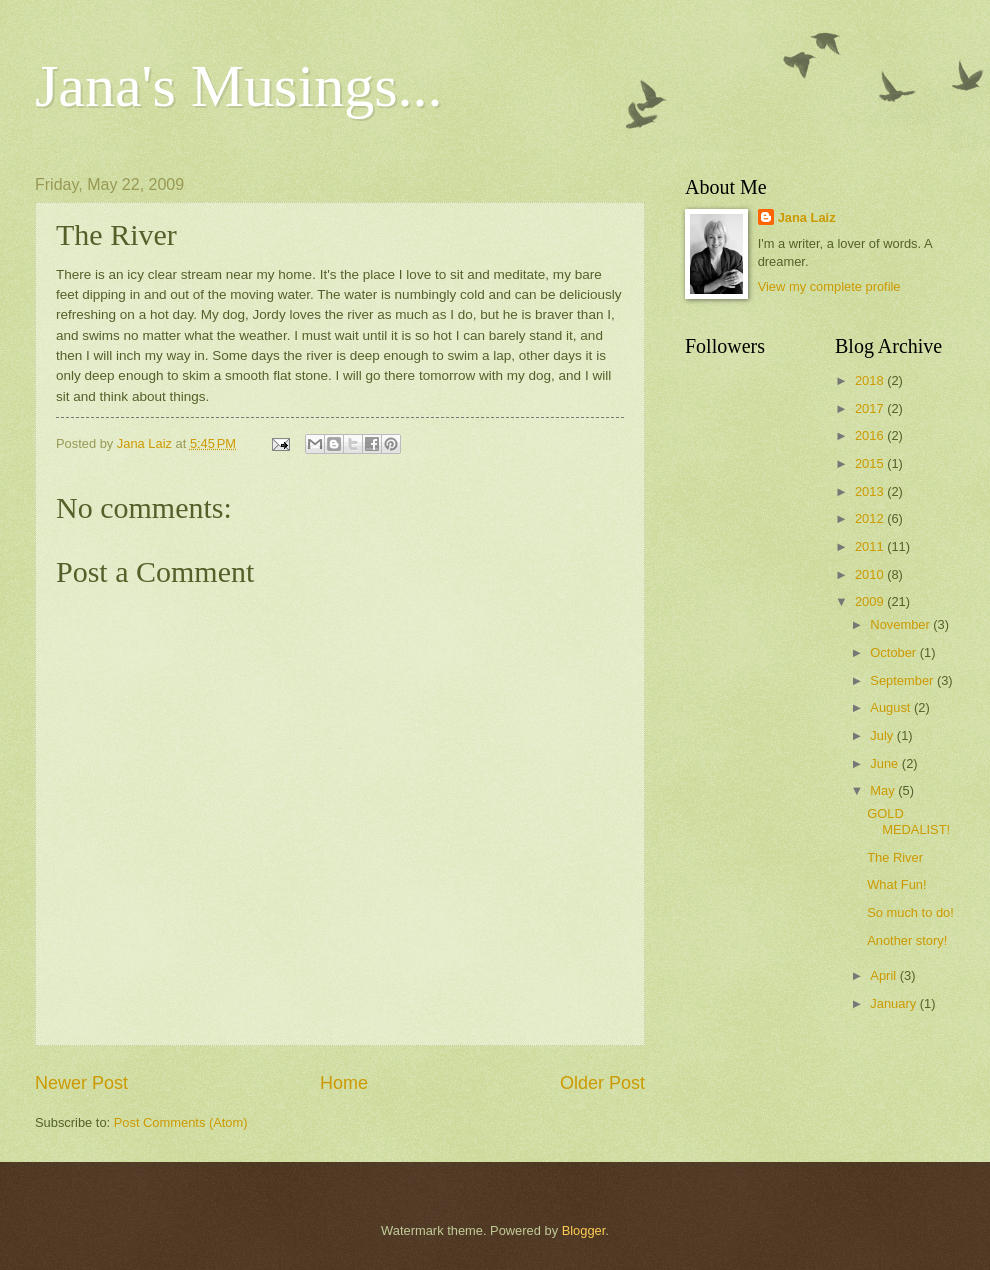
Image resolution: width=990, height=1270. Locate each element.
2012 (871, 518)
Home (344, 1083)
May (884, 790)
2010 (871, 574)
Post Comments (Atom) (181, 1122)
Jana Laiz (807, 217)
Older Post (602, 1083)
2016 (871, 435)
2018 (871, 380)
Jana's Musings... (239, 86)
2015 (871, 463)
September (903, 680)
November (901, 624)
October (894, 652)
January (894, 1003)
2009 (871, 601)
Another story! (907, 940)
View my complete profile (829, 286)
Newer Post (81, 1083)
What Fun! (896, 884)
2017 (871, 408)
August (892, 707)
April (884, 975)
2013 (871, 491)
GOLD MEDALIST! (908, 821)
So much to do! (910, 912)
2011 (871, 546)
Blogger (584, 1230)
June (886, 763)
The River (895, 857)
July (883, 735)
